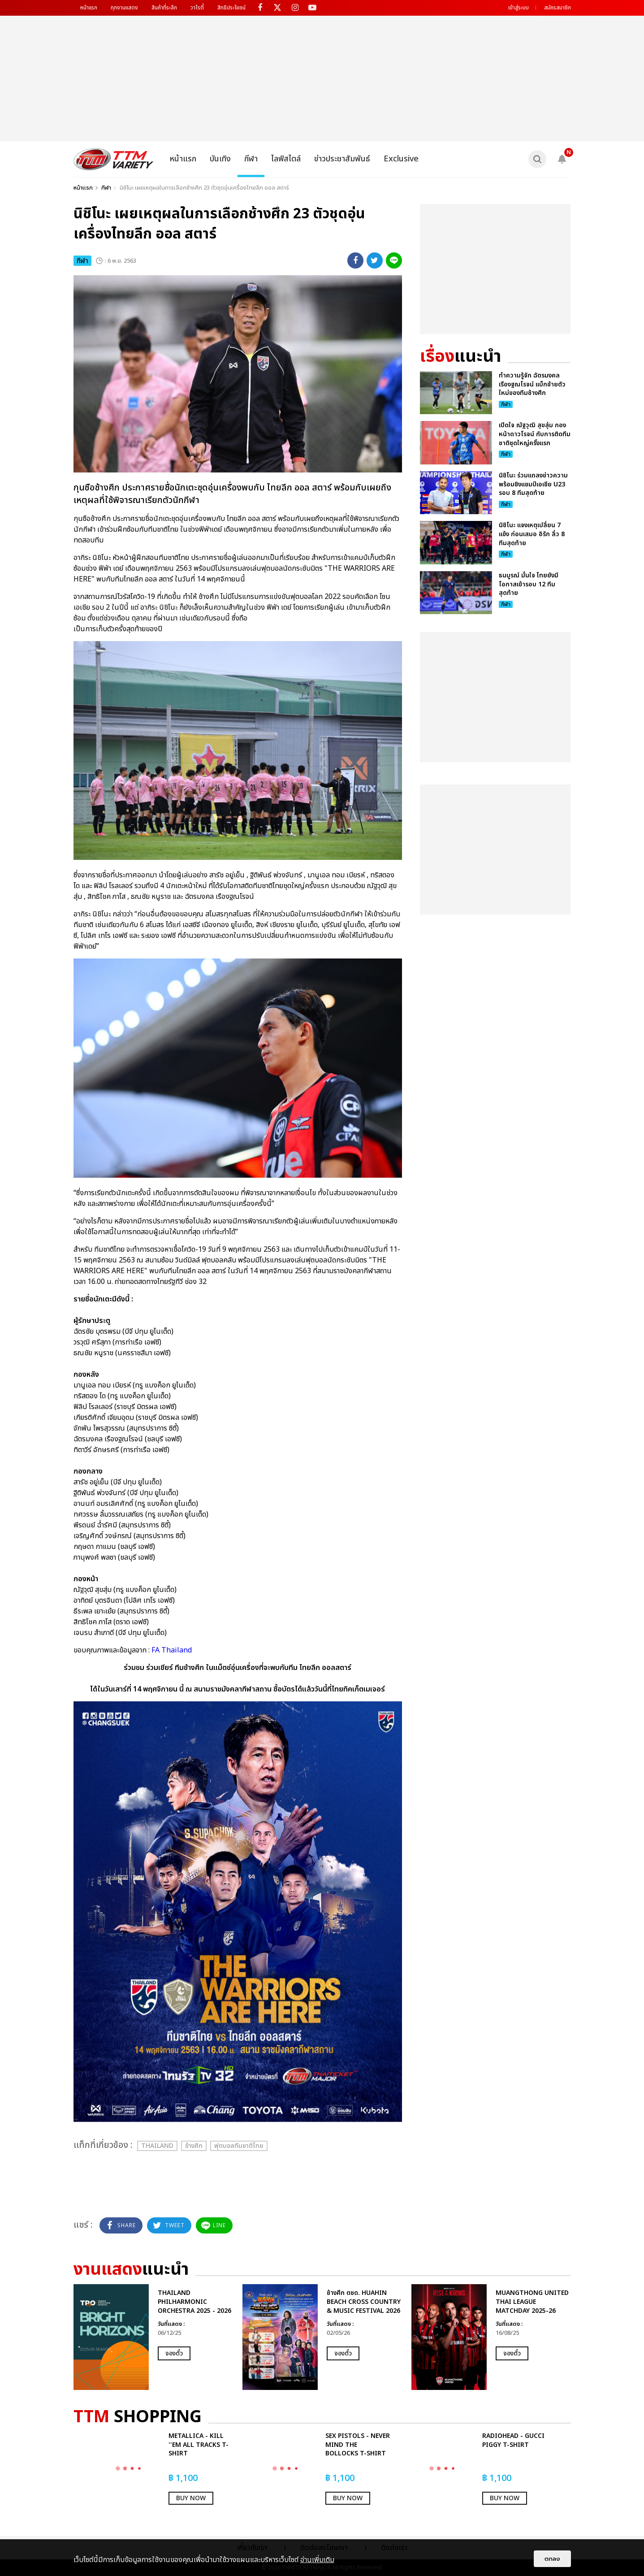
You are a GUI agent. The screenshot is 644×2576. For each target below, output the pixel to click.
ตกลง (552, 2558)
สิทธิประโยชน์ (231, 8)
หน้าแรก (88, 8)
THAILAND (157, 2146)
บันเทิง (220, 159)
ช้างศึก (194, 2146)
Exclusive (401, 159)
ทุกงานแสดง (124, 8)
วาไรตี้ (197, 8)
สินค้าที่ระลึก (164, 8)
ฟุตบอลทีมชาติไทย (239, 2146)
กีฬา (251, 159)
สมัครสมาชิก (557, 8)
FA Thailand (171, 1650)
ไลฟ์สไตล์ (286, 159)
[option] (153, 2337)
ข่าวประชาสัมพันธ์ (342, 159)
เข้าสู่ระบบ (518, 8)
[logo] (113, 159)
